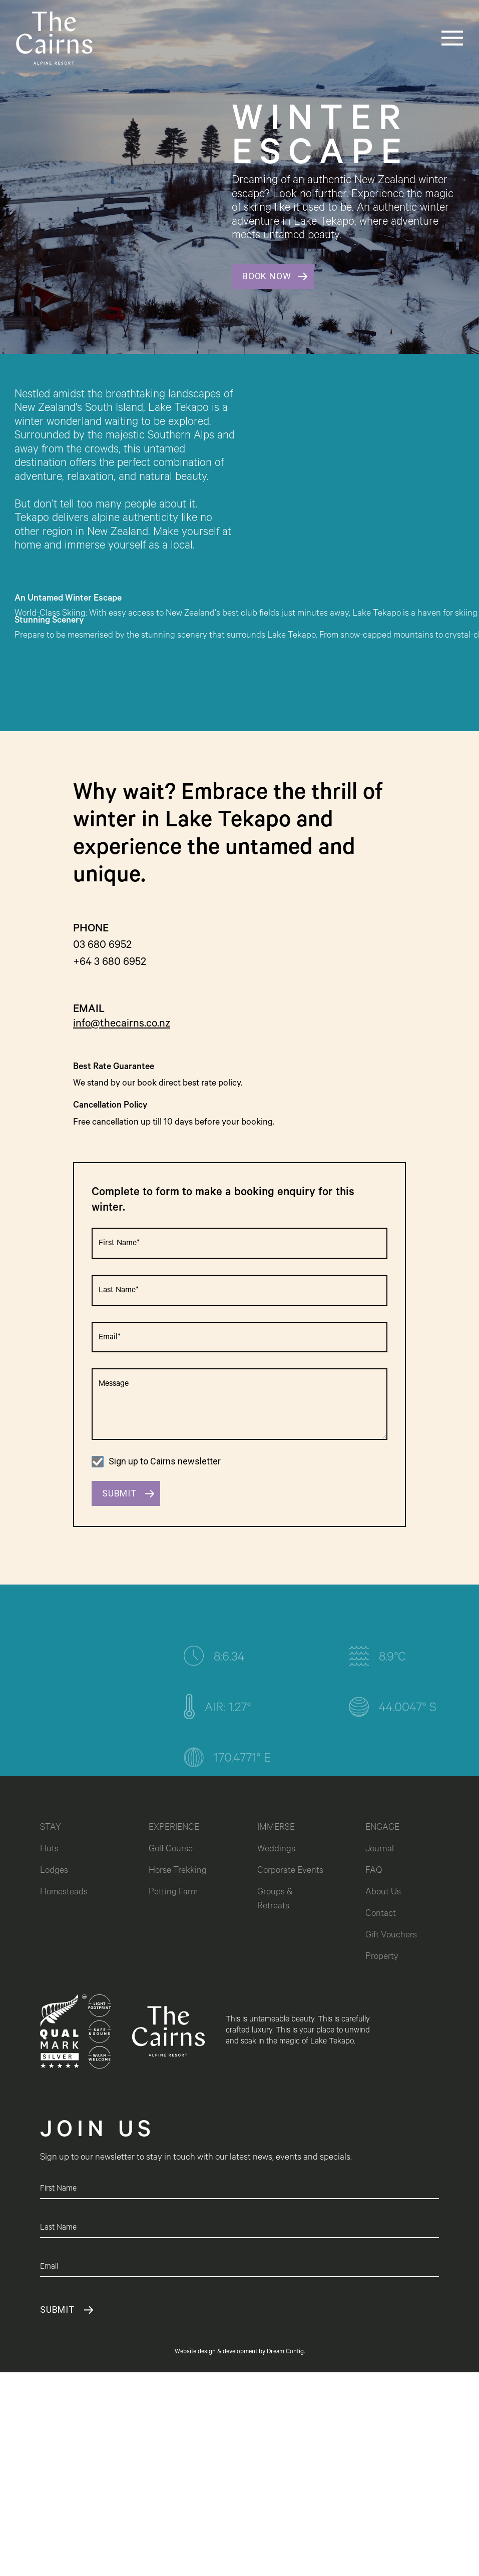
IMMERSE (276, 1828)
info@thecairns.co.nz (121, 1024)
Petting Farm (173, 1893)
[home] (54, 38)
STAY (50, 1828)
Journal (379, 1850)
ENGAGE (382, 1828)
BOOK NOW (266, 276)
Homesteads (64, 1893)
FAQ (373, 1871)
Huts (49, 1850)
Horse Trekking (178, 1871)
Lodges (54, 1871)
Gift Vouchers (391, 1936)
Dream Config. (286, 2352)
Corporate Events (290, 1871)
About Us (383, 1893)
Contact (380, 1914)
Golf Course (171, 1850)
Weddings (276, 1850)
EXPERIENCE (174, 1828)
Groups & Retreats (275, 1900)
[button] (432, 38)
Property (381, 1957)
